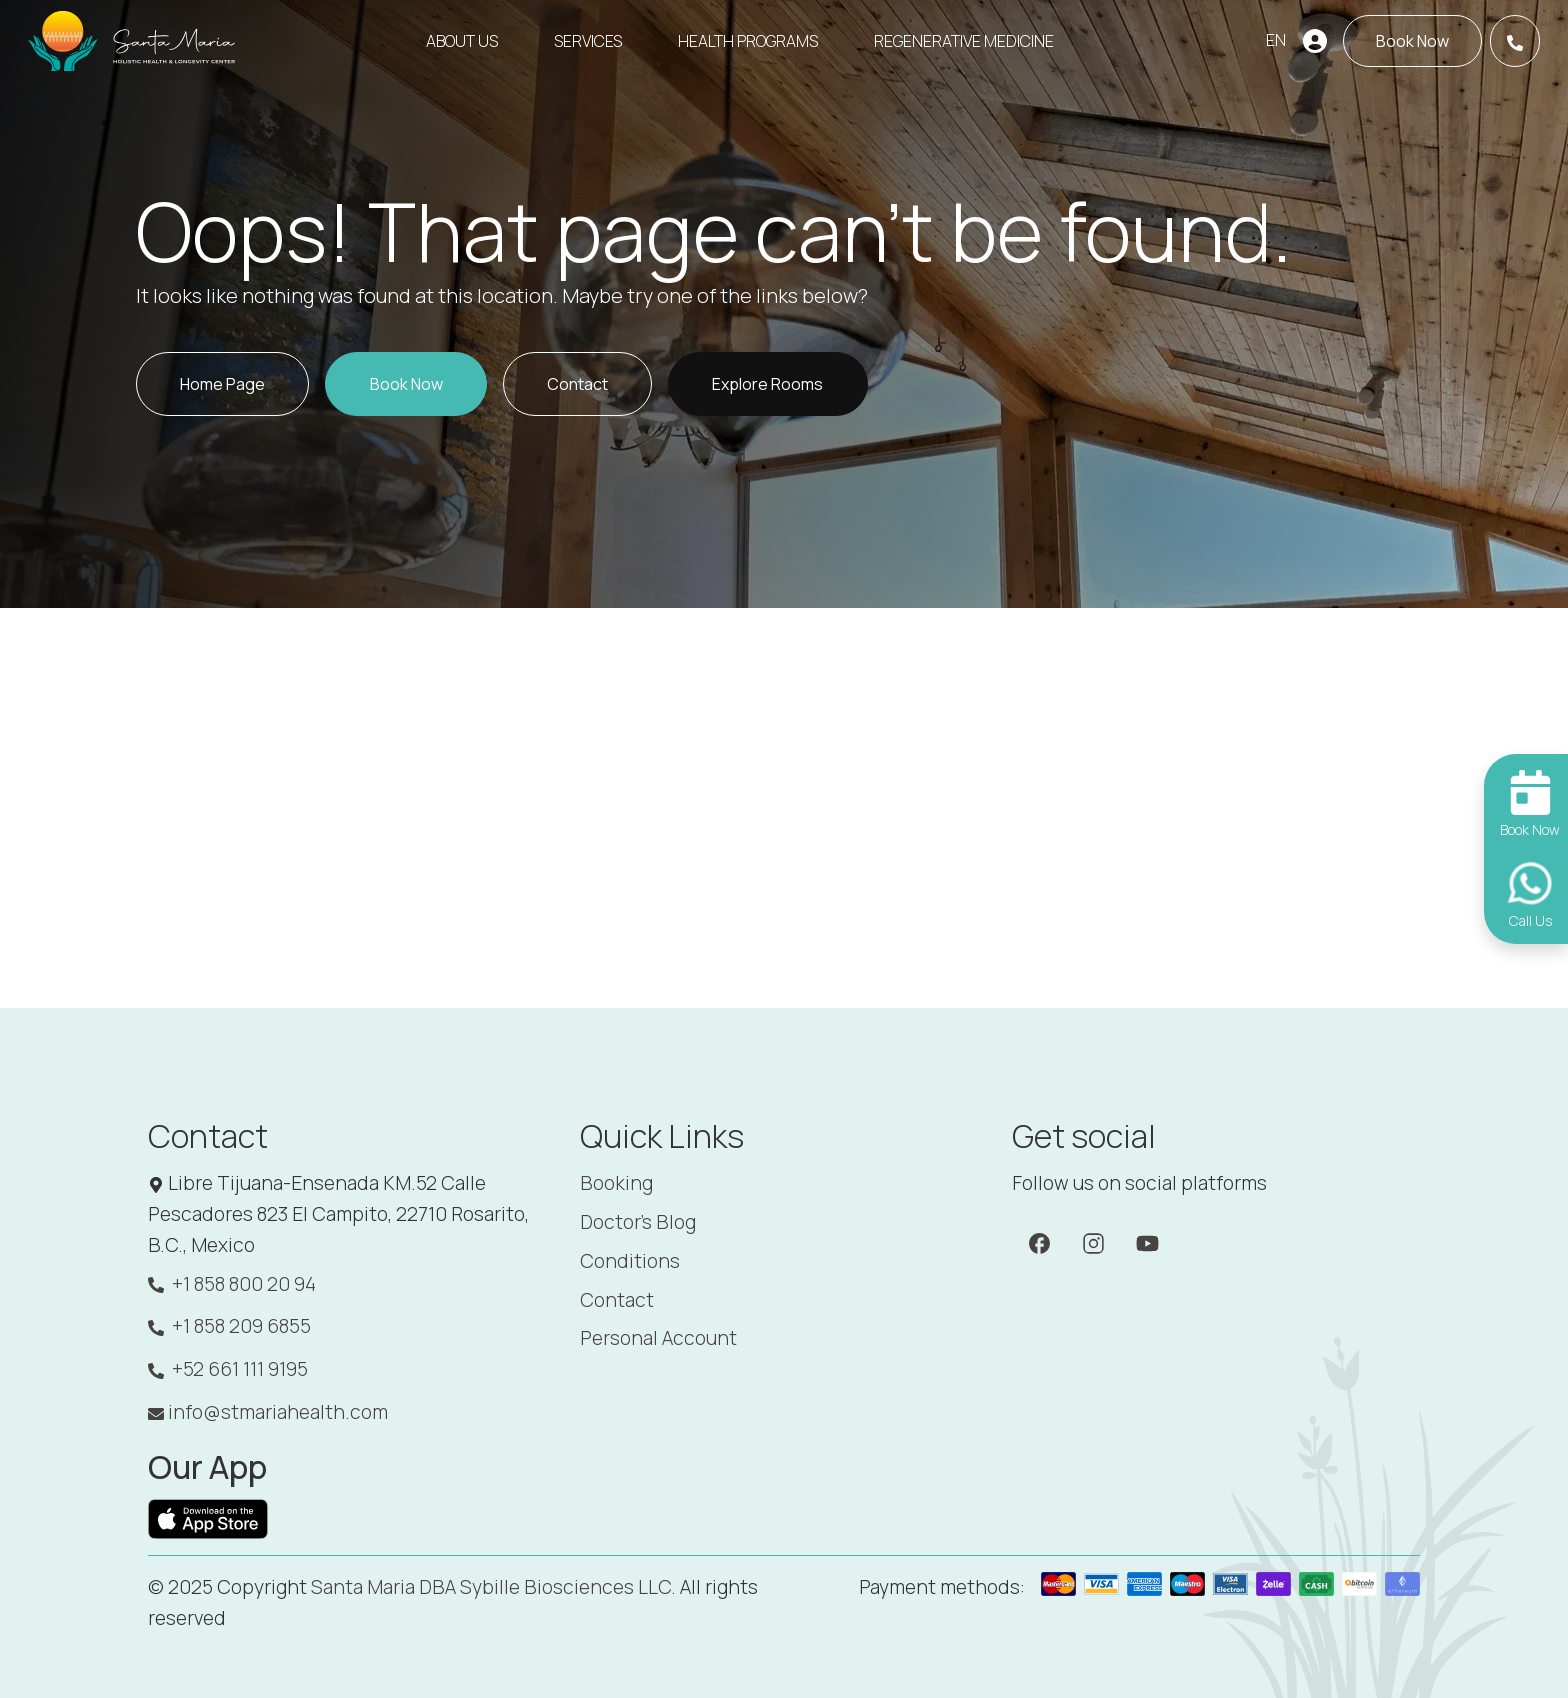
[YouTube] (1147, 1242)
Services (588, 41)
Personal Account (658, 1338)
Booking (616, 1183)
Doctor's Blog (638, 1222)
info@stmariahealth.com (268, 1412)
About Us (462, 41)
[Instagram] (1093, 1242)
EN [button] (1276, 40)
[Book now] (1412, 41)
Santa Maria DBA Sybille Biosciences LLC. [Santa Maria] (493, 1587)
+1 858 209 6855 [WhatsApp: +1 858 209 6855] (229, 1326)
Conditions (630, 1261)
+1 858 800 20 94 (232, 1284)
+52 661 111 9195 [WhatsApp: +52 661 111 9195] (228, 1369)
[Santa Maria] (133, 41)
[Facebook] (1039, 1242)
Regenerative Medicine (964, 41)
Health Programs (748, 41)
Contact (617, 1300)
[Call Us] (1515, 41)
